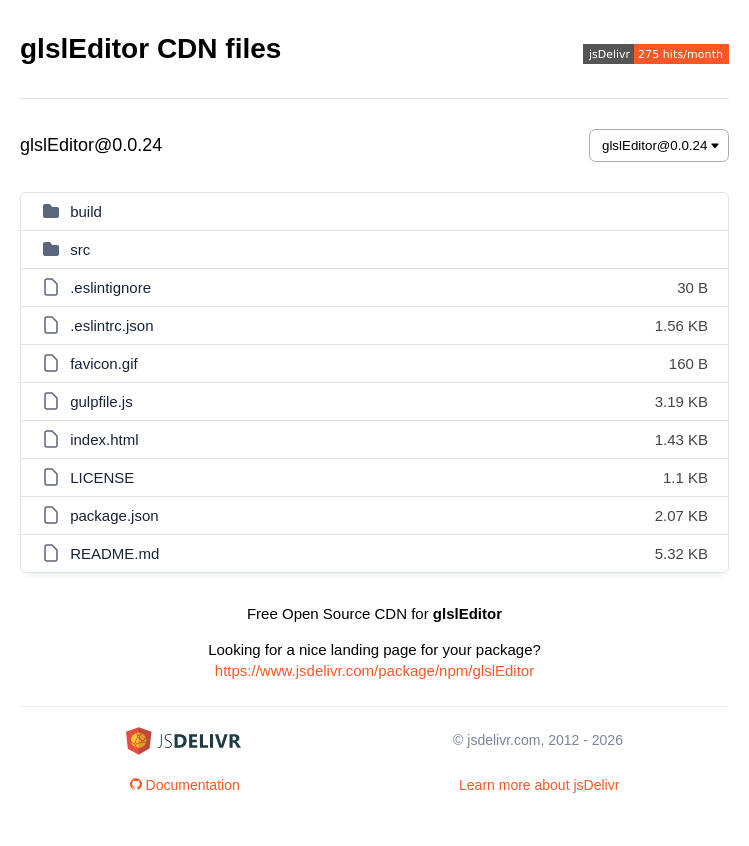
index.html (104, 439)
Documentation (185, 785)
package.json (114, 515)
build (86, 211)
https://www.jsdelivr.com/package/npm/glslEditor (374, 670)
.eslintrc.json (111, 325)
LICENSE (102, 477)
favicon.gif (104, 363)
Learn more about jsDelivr (539, 785)
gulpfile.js (101, 401)
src (80, 249)
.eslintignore (110, 287)
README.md (114, 553)
